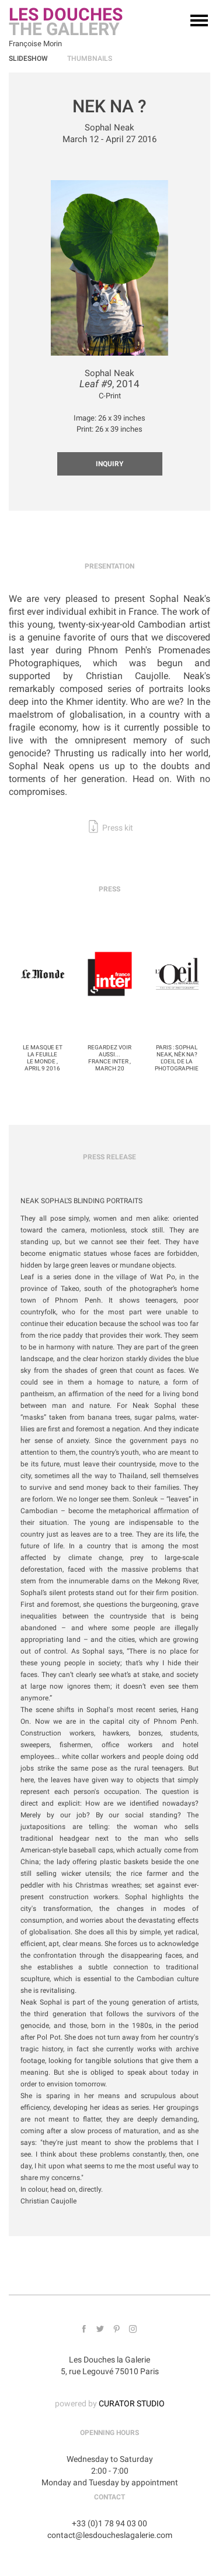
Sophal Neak (109, 127)
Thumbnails (89, 57)
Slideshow (28, 57)
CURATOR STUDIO (132, 2403)
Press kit (116, 827)
